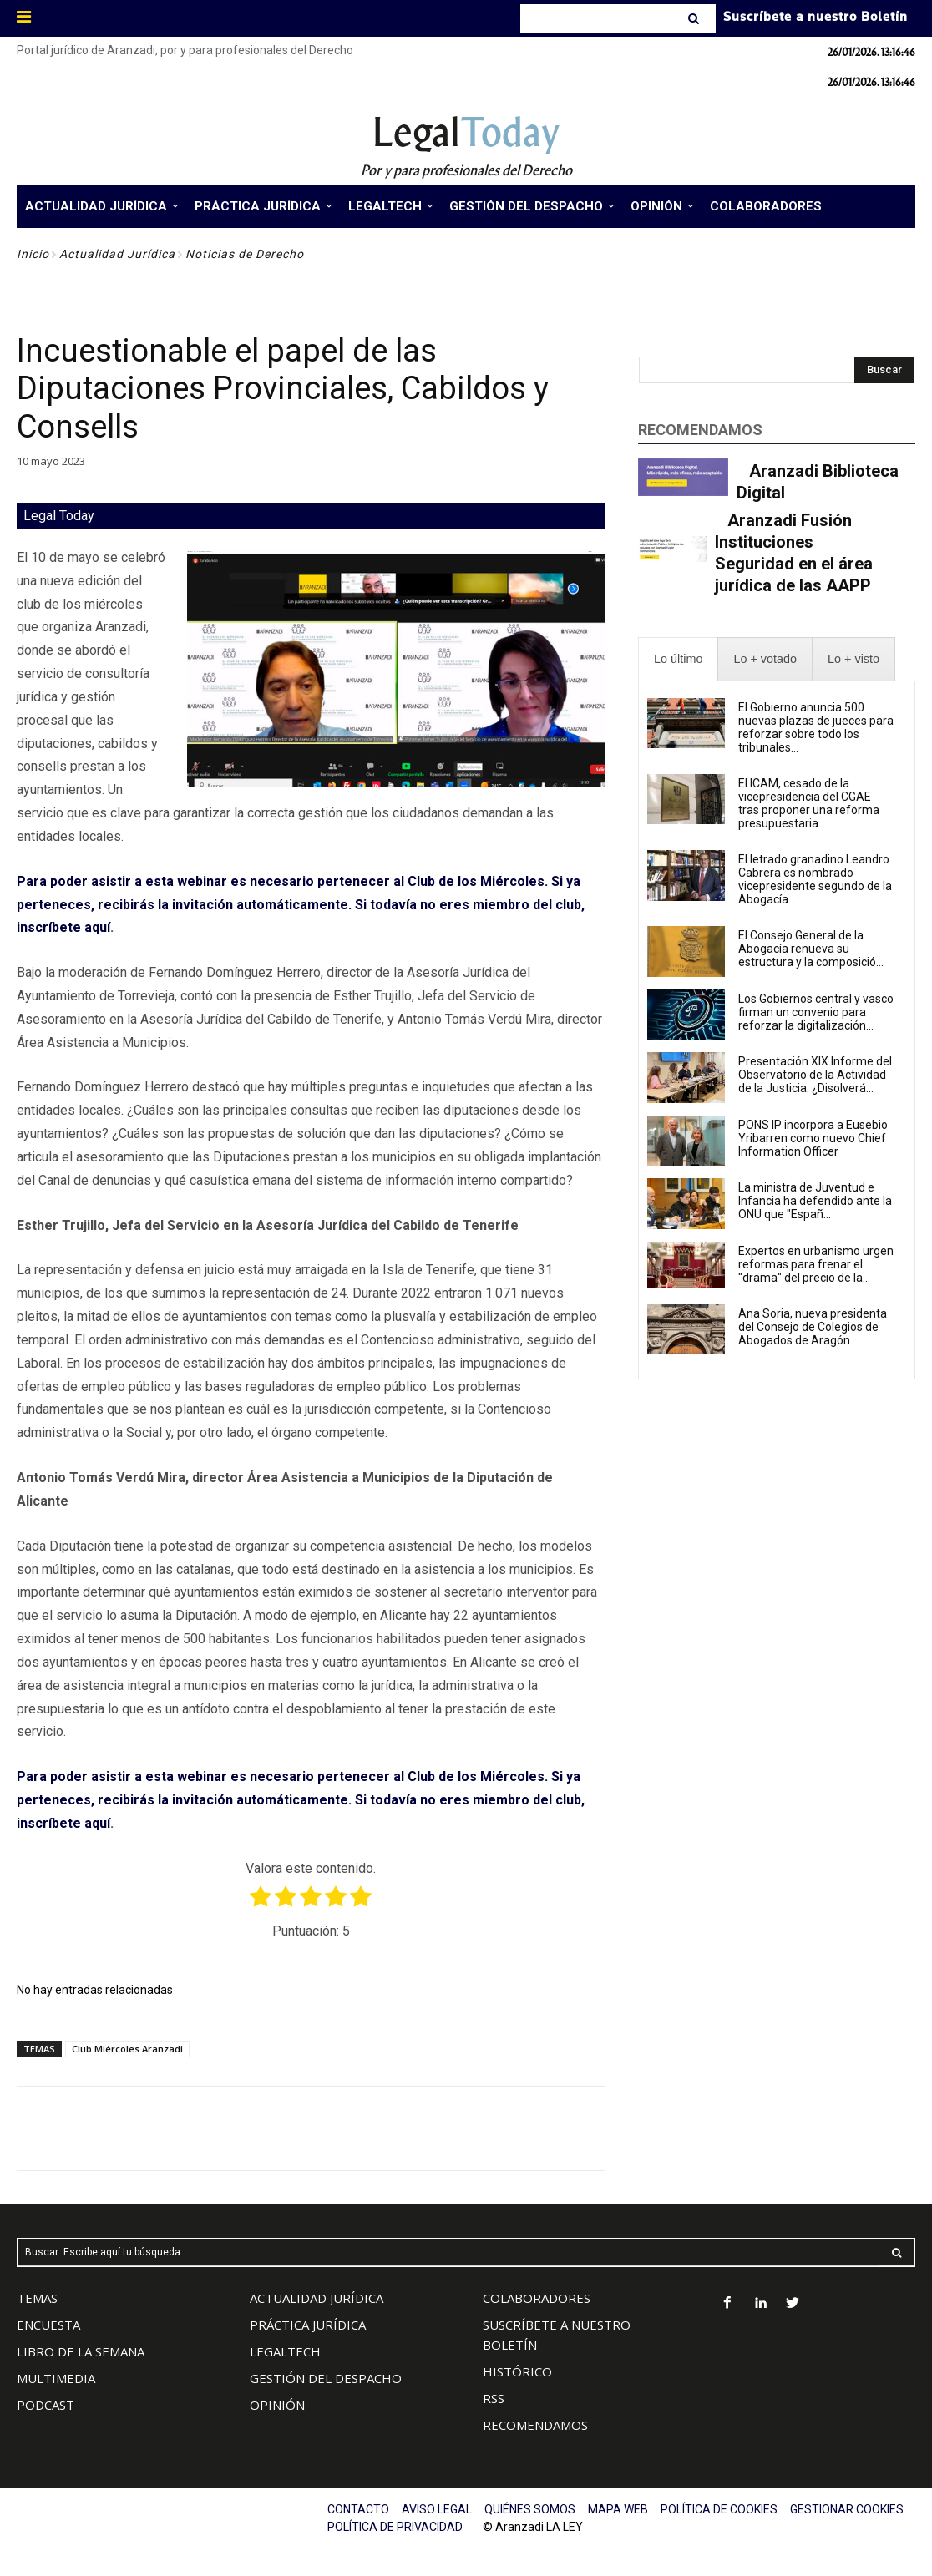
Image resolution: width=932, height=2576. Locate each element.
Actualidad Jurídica (117, 254)
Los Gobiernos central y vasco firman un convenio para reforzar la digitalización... (816, 1012)
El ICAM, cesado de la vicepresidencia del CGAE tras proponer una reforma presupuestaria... (808, 803)
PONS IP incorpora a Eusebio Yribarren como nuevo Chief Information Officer (813, 1138)
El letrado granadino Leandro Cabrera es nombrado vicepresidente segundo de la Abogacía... (815, 879)
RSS (493, 2398)
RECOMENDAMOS (535, 2425)
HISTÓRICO (517, 2371)
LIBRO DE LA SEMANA (80, 2351)
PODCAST (45, 2404)
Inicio (33, 254)
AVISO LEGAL (437, 2509)
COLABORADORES (536, 2298)
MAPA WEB (618, 2509)
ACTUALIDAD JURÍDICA (316, 2298)
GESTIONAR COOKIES (847, 2509)
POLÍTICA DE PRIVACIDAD (395, 2526)
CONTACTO (358, 2509)
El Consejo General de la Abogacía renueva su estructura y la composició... (811, 949)
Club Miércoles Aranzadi (127, 2048)
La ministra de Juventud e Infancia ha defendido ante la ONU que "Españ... (815, 1201)
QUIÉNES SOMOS (529, 2509)
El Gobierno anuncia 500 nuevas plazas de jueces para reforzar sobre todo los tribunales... (816, 727)
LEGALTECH (285, 2351)
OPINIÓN (277, 2404)
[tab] (678, 659)
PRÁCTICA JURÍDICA (308, 2324)
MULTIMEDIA (56, 2378)
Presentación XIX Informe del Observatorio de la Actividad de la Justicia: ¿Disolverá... (815, 1075)
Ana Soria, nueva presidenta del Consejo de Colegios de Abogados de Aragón (812, 1327)
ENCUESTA (48, 2324)
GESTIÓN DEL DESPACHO (326, 2378)
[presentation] (678, 659)
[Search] (695, 18)
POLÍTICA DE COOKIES (719, 2509)
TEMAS (37, 2298)
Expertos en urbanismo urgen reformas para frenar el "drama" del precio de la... (816, 1264)
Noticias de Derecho (244, 254)
